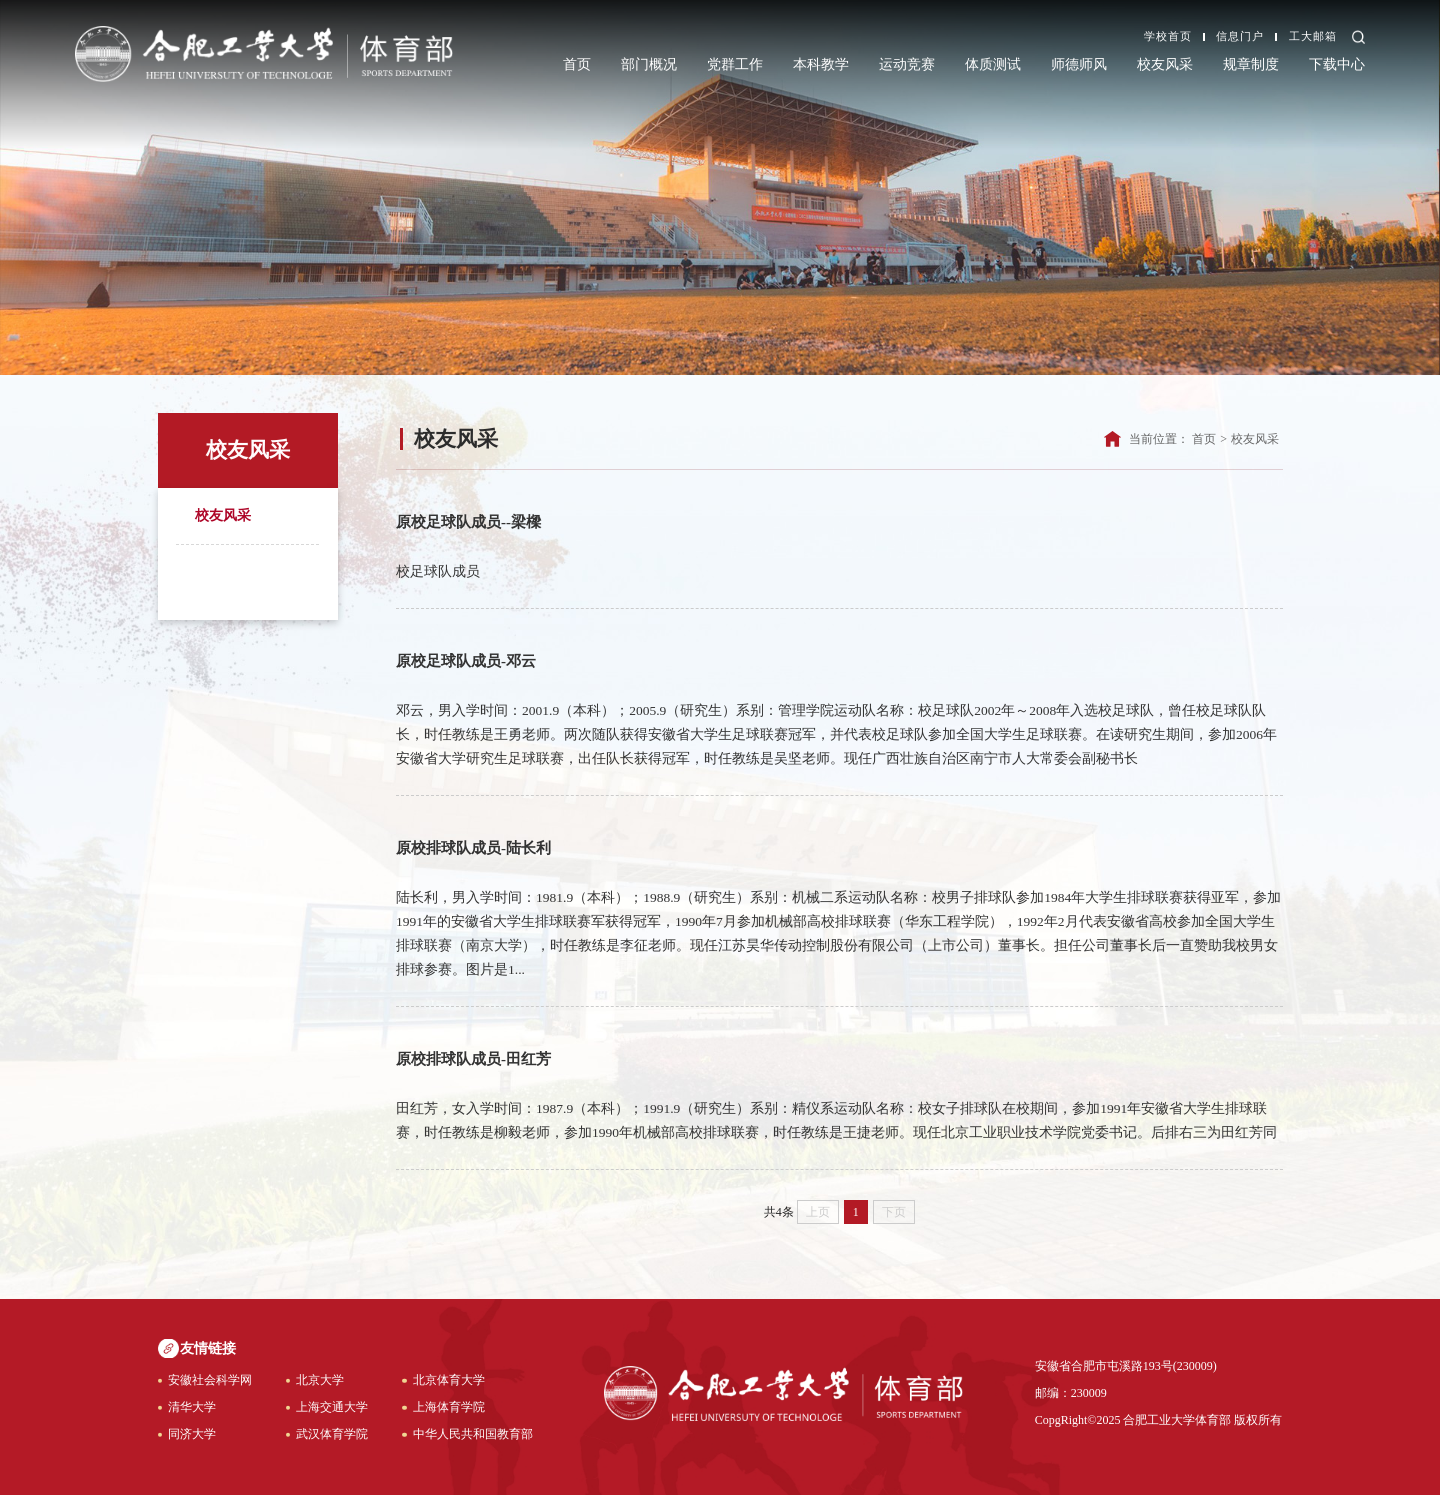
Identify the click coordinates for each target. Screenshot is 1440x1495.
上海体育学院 (449, 1407)
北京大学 (320, 1380)
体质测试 (993, 64)
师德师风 (1079, 64)
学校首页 (1168, 37)
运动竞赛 (907, 64)
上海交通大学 (332, 1407)
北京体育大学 (449, 1380)
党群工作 (735, 64)
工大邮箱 (1313, 37)
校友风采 (1165, 64)
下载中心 (1337, 64)
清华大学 (192, 1407)
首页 (577, 64)
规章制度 (1251, 64)
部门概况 (649, 64)
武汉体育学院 (332, 1434)
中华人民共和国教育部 (473, 1434)
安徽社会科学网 (210, 1380)
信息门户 (1240, 37)
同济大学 (192, 1434)
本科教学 (821, 64)
